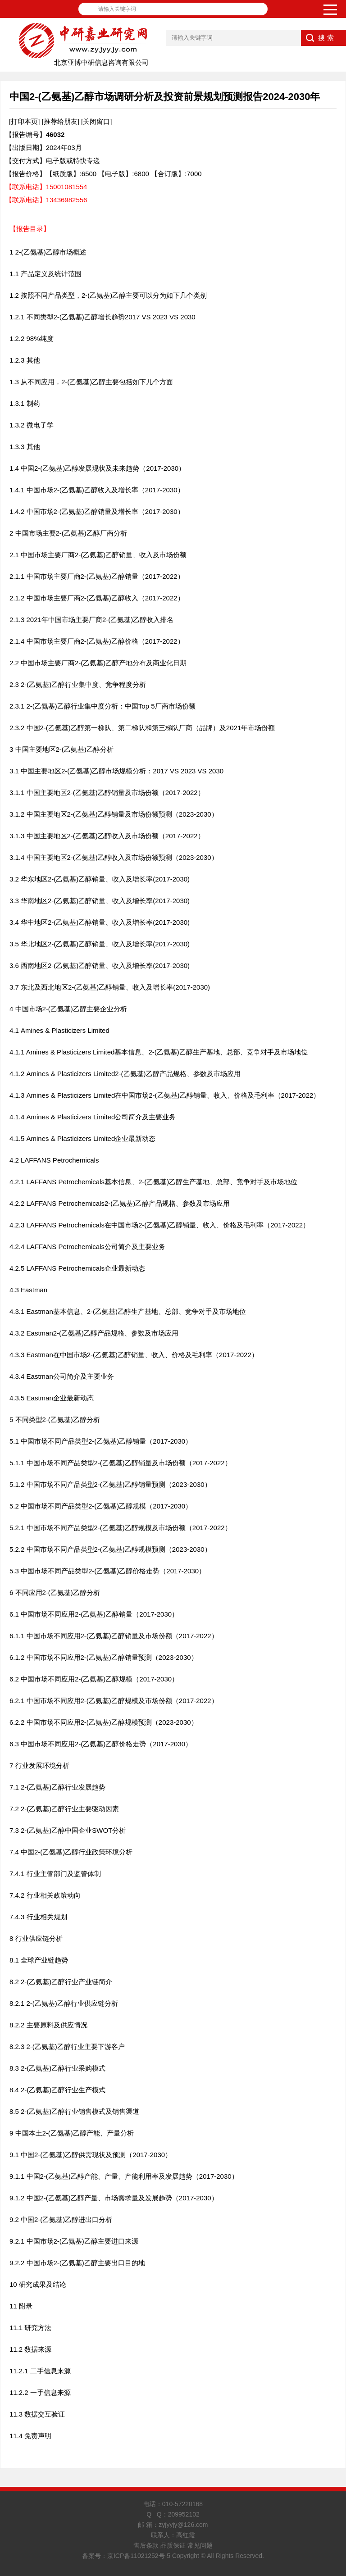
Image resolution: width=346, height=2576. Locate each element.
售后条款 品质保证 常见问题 (173, 2545)
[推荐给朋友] (60, 121)
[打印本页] (24, 121)
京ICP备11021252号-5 (138, 2555)
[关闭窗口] (96, 121)
